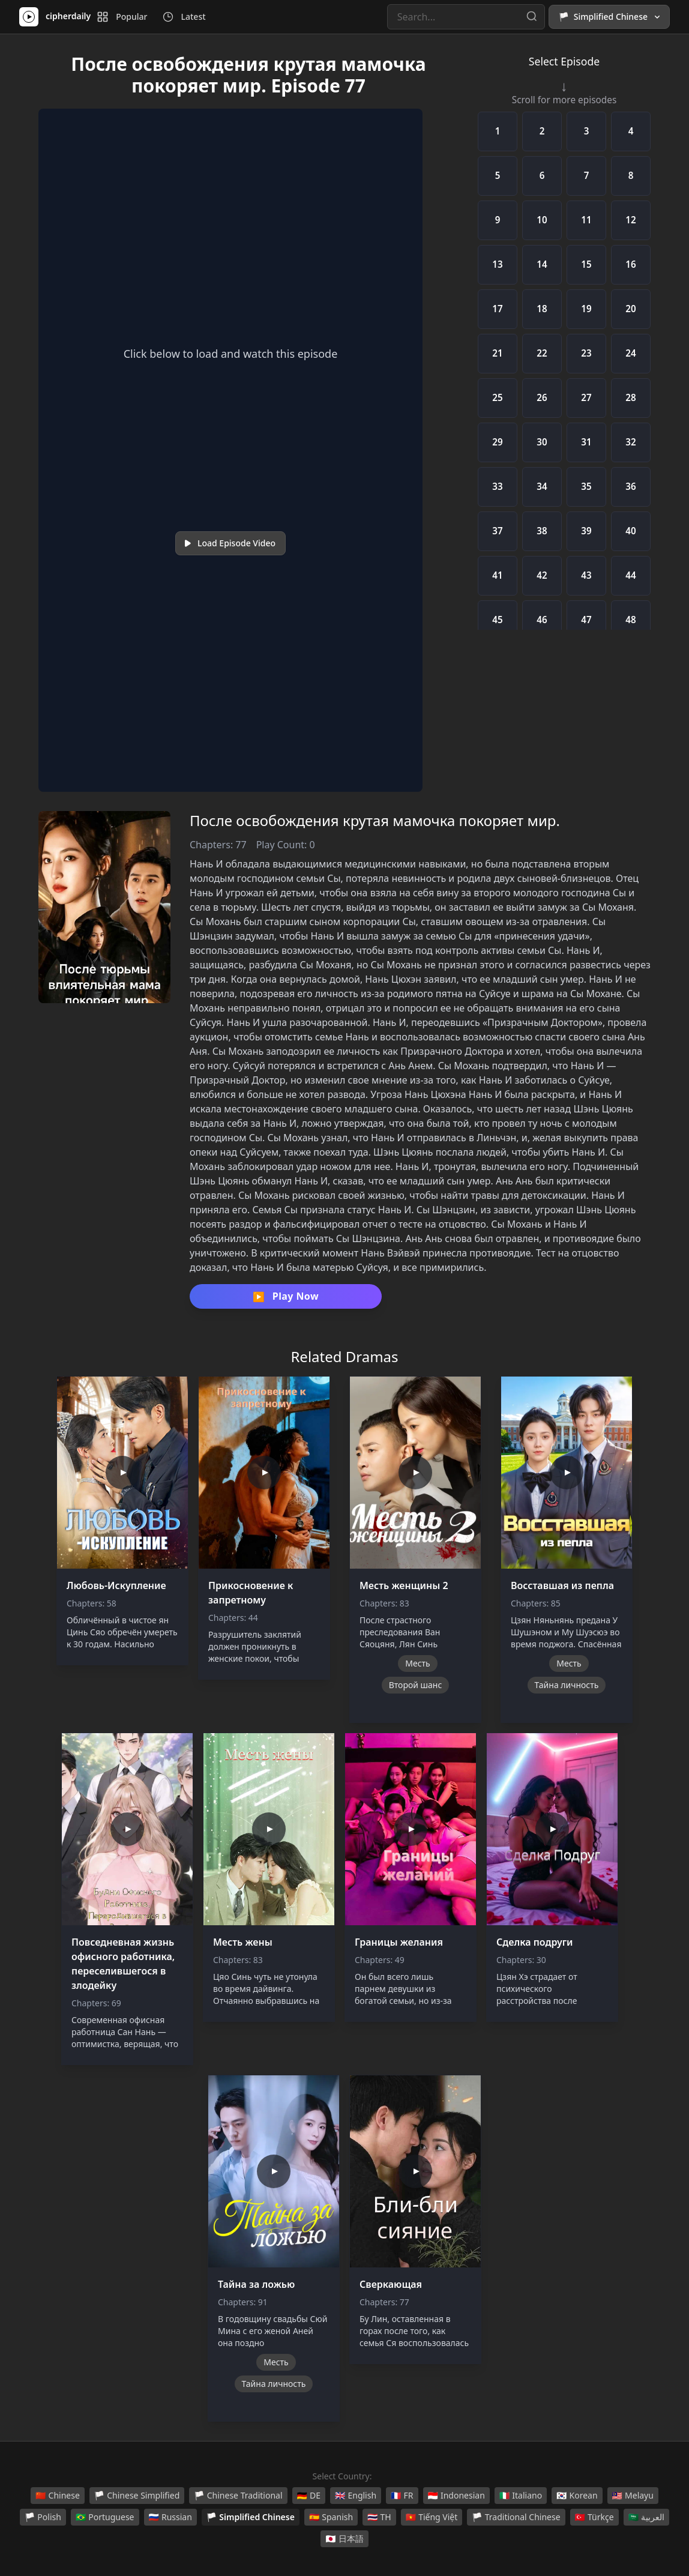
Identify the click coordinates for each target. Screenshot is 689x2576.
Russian (170, 2517)
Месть (417, 1663)
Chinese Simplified (137, 2496)
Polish (43, 2517)
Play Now (286, 1297)
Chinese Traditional (238, 2496)
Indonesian (456, 2496)
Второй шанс (415, 1685)
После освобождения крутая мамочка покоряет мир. (375, 820)
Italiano (520, 2496)
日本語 (344, 2539)
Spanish (331, 2517)
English (355, 2496)
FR (402, 2496)
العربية (646, 2517)
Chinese (57, 2496)
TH (379, 2517)
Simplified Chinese (250, 2517)
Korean (576, 2496)
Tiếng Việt (432, 2517)
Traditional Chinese (516, 2517)
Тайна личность (567, 1685)
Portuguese (105, 2517)
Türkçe (594, 2517)
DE (308, 2496)
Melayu (633, 2496)
